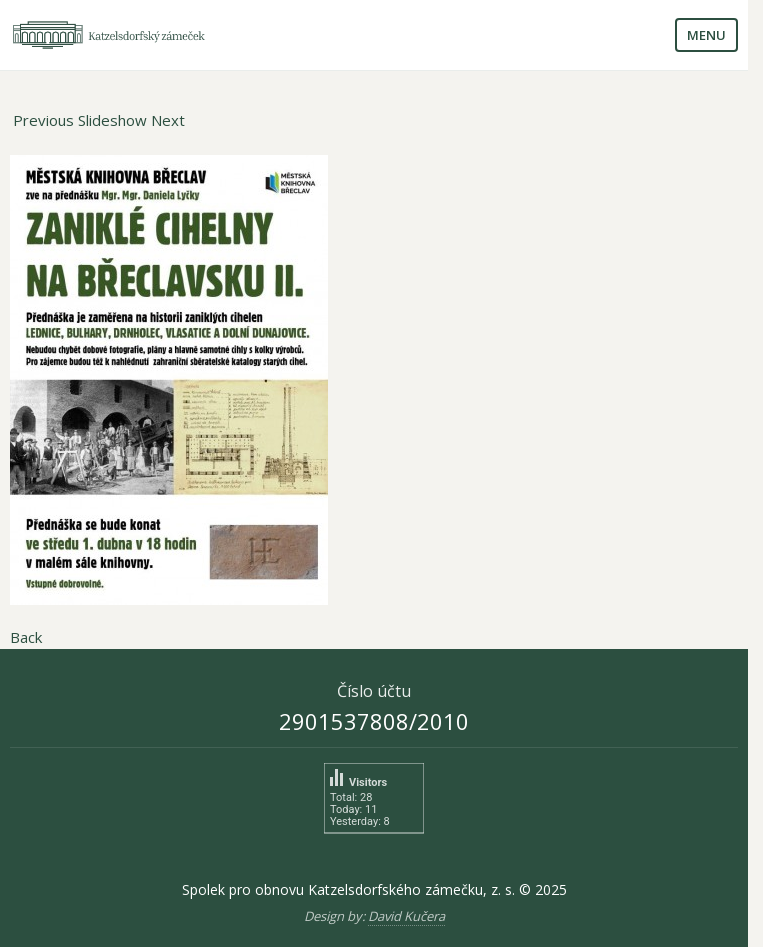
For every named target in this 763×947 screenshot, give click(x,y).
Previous (43, 120)
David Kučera (406, 916)
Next (168, 120)
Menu (706, 35)
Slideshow (112, 120)
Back (26, 637)
